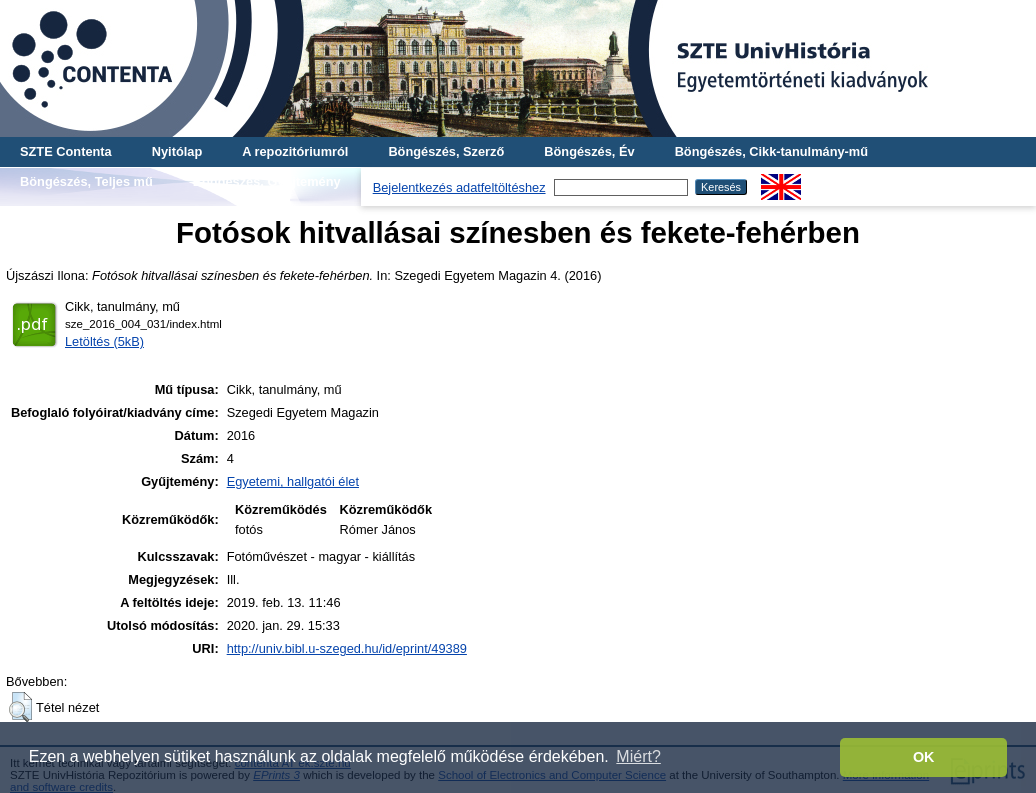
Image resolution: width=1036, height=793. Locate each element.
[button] (20, 707)
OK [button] (924, 757)
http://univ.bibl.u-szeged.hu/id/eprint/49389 (347, 648)
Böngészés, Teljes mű (86, 181)
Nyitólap (177, 151)
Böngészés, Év (589, 151)
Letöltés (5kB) (104, 341)
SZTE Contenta (66, 151)
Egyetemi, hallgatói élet (293, 481)
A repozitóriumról (295, 151)
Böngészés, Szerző (446, 151)
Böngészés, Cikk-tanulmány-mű (771, 151)
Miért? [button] (638, 756)
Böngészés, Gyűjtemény (267, 181)
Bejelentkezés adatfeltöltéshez (459, 187)
